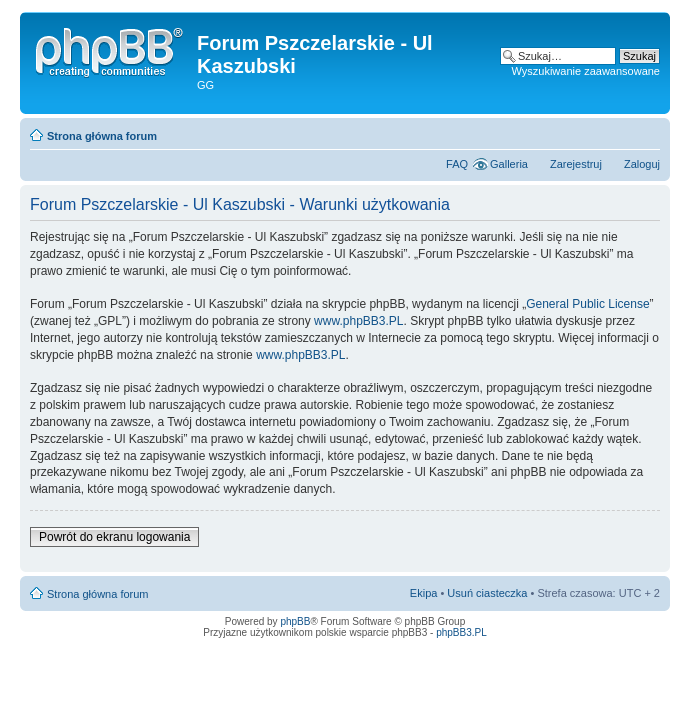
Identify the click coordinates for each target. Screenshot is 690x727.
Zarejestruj (576, 164)
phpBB (295, 621)
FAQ (457, 164)
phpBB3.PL (461, 632)
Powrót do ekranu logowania (114, 537)
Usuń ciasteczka (487, 593)
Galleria (509, 164)
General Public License (587, 304)
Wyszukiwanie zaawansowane (586, 71)
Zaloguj (642, 164)
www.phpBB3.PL (358, 321)
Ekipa (424, 593)
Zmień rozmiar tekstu (645, 132)
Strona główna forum (102, 136)
